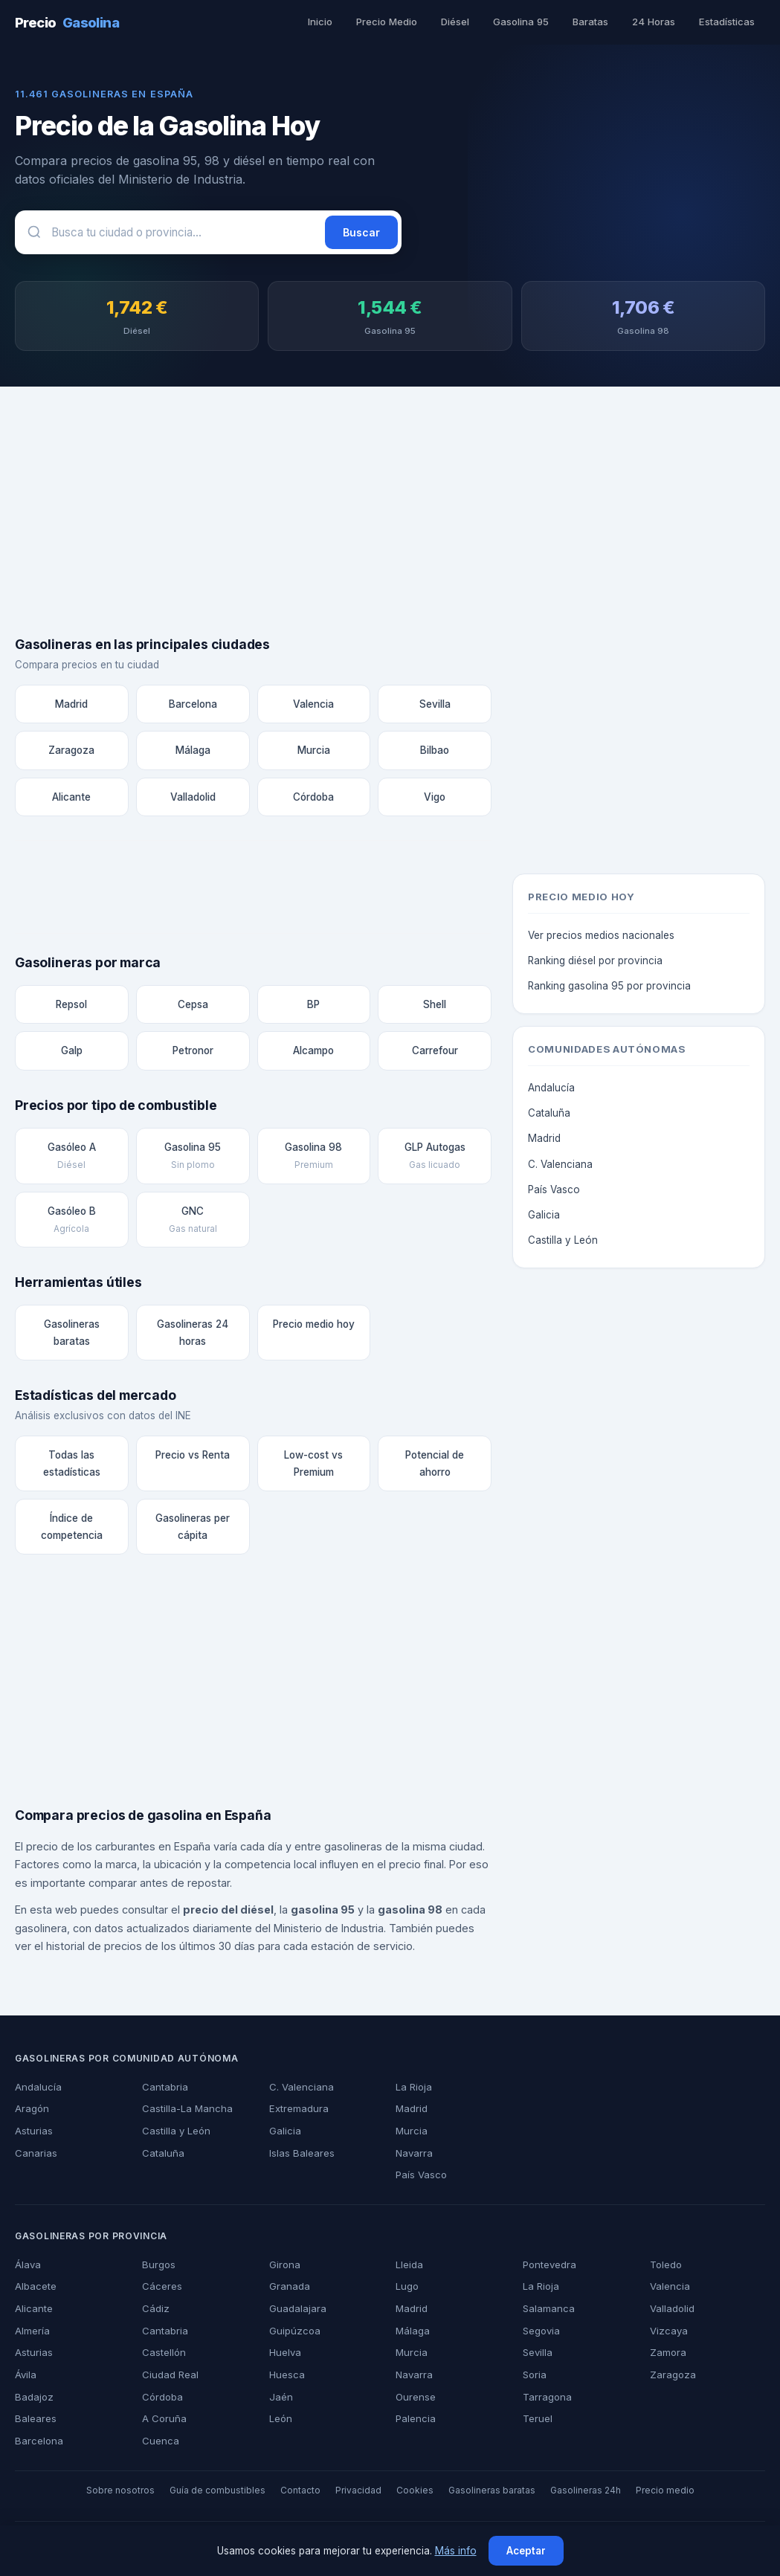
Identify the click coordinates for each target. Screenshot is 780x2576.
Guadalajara (296, 2312)
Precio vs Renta (193, 1458)
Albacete (34, 2289)
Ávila (25, 2378)
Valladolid (192, 800)
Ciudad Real (169, 2378)
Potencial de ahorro (435, 1466)
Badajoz (33, 2400)
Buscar (362, 232)
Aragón (31, 2112)
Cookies (412, 2494)
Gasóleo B (71, 1223)
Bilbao (434, 753)
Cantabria (164, 2090)
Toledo (665, 2268)
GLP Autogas (434, 1160)
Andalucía (551, 1090)
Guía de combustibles (225, 2494)
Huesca (286, 2378)
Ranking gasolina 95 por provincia (607, 988)
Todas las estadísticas (71, 1466)
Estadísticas (727, 21)
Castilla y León (561, 1243)
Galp (71, 1054)
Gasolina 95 (525, 21)
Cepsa (192, 1008)
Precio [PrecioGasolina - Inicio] (66, 22)
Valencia (314, 707)
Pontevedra (549, 2268)
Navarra (414, 2156)
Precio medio (651, 2494)
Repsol (72, 1008)
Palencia (414, 2422)
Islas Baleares (300, 2156)
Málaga (192, 753)
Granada (289, 2289)
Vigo (434, 800)
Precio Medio (392, 21)
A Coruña (163, 2422)
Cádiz (154, 2312)
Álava (27, 2268)
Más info (453, 2550)
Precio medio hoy (313, 1327)
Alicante (71, 800)
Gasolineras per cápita (193, 1529)
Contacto (304, 2494)
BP (313, 1008)
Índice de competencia (72, 1529)
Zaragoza (72, 753)
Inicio (325, 21)
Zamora (668, 2356)
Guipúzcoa (293, 2334)
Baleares (34, 2422)
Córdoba (313, 800)
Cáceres (160, 2289)
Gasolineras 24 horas (193, 1335)
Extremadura (299, 2112)
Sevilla (434, 707)
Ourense (415, 2400)
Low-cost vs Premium (314, 1466)
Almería (33, 2334)
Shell (434, 1008)
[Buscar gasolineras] (173, 232)
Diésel (460, 21)
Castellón (163, 2356)
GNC (193, 1223)
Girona (284, 2268)
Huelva (285, 2356)
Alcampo (314, 1054)
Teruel (537, 2422)
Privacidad (359, 2494)
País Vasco (552, 1192)
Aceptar (523, 2550)
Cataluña (549, 1116)
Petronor (192, 1054)
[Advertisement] (390, 520)
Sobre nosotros (133, 2494)
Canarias (35, 2156)
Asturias (33, 2134)
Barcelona (193, 707)
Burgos (158, 2268)
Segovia (540, 2334)
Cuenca (159, 2444)
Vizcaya (666, 2334)
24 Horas (656, 21)
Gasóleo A (71, 1160)
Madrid (71, 707)
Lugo (407, 2289)
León (280, 2422)
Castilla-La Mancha (185, 2112)
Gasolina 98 (314, 1160)
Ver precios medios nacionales (599, 938)
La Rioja (413, 2090)
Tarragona (546, 2400)
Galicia (543, 1217)
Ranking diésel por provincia (594, 963)
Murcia (314, 753)
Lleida (409, 2268)
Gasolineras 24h (574, 2494)
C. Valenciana (559, 1167)
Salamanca (548, 2312)
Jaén (279, 2400)
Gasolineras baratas (71, 1335)
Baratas (594, 21)
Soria (534, 2378)
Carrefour (434, 1054)
